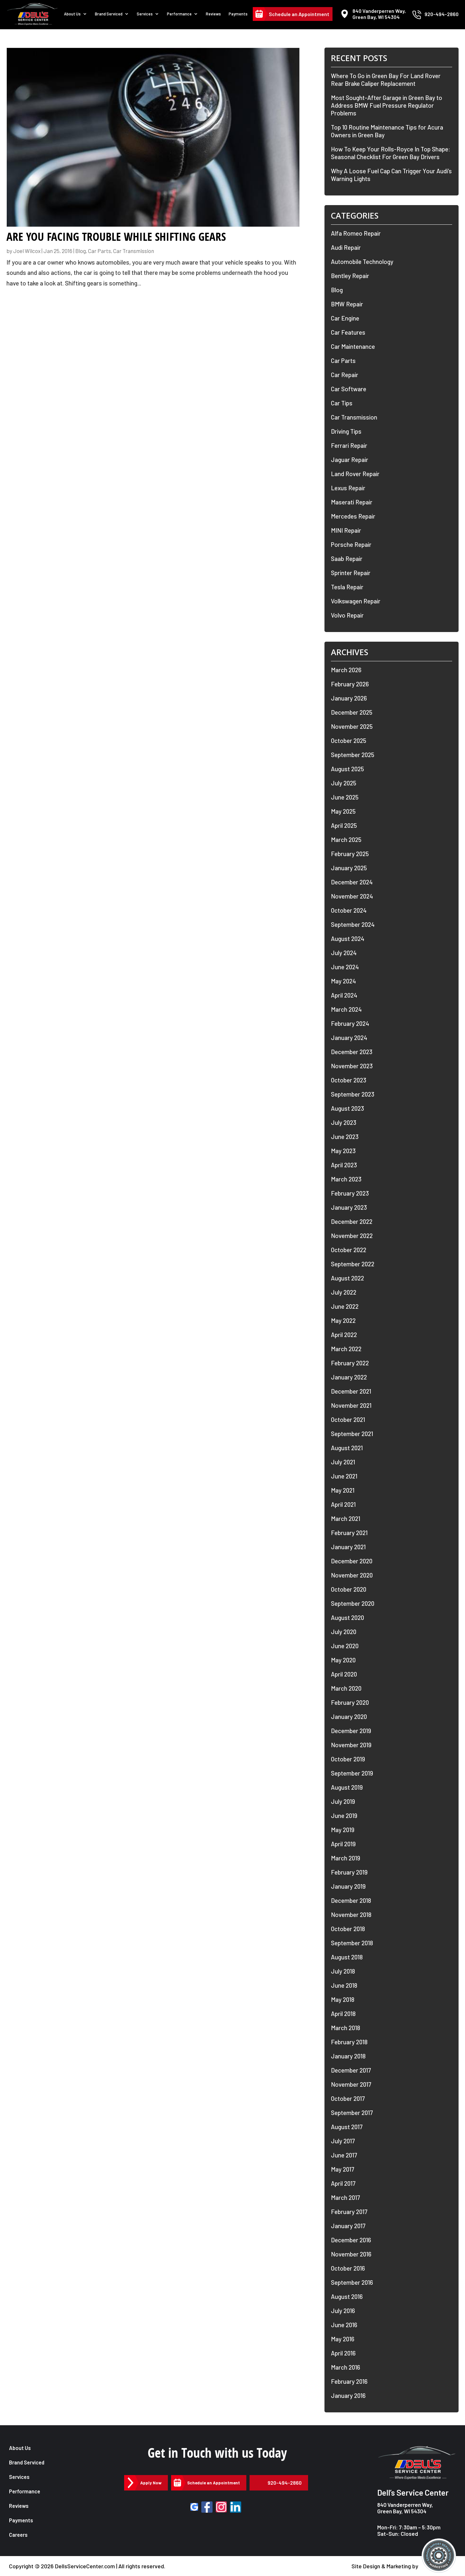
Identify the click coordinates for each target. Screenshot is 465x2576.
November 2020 (352, 1575)
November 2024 (352, 896)
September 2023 (352, 1094)
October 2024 (349, 910)
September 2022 (352, 1264)
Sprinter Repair (350, 572)
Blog (80, 251)
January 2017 (348, 2225)
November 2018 (351, 1914)
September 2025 (352, 754)
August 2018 (347, 1957)
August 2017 (347, 2126)
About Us (79, 16)
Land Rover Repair (355, 473)
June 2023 (345, 1136)
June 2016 (344, 2324)
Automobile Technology (362, 261)
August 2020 (347, 1617)
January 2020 (349, 1716)
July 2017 (343, 2141)
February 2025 (350, 853)
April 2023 (344, 1165)
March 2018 (345, 2027)
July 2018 (343, 1971)
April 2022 (344, 1334)
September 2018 (352, 1943)
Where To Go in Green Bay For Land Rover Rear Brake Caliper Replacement (386, 79)
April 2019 (343, 1844)
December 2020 (351, 1561)
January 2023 (349, 1207)
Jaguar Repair (349, 459)
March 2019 (345, 1858)
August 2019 (347, 1787)
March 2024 (346, 1009)
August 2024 (347, 938)
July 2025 (343, 783)
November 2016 (351, 2254)
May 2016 (342, 2339)
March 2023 (346, 1179)
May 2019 (342, 1829)
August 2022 (347, 1278)
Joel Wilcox (27, 251)
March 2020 (346, 1688)
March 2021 (345, 1518)
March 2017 (345, 2197)
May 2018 (342, 1999)
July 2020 (343, 1631)
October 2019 (348, 1759)
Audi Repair (346, 247)
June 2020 (345, 1646)
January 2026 (349, 698)
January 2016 (348, 2395)
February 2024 (350, 1023)
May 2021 (342, 1490)
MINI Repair (346, 530)
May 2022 (343, 1320)
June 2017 (344, 2155)
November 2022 (352, 1235)
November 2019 (351, 1745)
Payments (239, 16)
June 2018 (344, 1985)
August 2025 (347, 769)
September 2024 (353, 924)
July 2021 (343, 1462)
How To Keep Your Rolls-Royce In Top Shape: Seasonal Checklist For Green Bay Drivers (390, 152)
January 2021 (348, 1546)
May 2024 (343, 981)
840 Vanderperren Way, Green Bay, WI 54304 (405, 2507)
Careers (19, 2534)
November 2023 (352, 1066)
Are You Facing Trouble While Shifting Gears (116, 236)
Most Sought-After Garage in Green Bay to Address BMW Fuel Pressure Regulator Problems (386, 105)
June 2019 (344, 1815)
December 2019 (351, 1730)
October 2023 (348, 1080)
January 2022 (349, 1377)
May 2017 (342, 2169)
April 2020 (344, 1674)
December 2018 (351, 1900)
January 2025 (349, 868)
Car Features (348, 332)
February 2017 (349, 2211)
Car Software (348, 389)
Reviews (215, 16)
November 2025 (352, 726)
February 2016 (349, 2381)
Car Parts (99, 251)
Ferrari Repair (349, 445)
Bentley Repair (350, 275)
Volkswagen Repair (355, 601)
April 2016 (343, 2353)
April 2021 (343, 1504)
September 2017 (352, 2112)
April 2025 (344, 825)
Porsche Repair (351, 544)
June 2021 (344, 1476)
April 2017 (343, 2183)
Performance (183, 16)
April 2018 (343, 2013)
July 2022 (343, 1292)
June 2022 (345, 1306)
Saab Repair (346, 558)
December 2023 (351, 1051)
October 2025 (348, 740)
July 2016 (343, 2310)
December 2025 (351, 712)
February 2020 (350, 1702)
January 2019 (348, 1886)
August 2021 (347, 1447)
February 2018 (349, 2042)
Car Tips (341, 403)
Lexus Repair (348, 488)
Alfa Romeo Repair (356, 233)
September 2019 (352, 1773)
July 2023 (343, 1122)
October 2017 (348, 2098)
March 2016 (345, 2367)
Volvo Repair (347, 615)
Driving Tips (346, 431)
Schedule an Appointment (299, 17)
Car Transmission (133, 251)
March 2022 (346, 1348)
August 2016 (347, 2296)
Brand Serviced (115, 16)
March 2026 (346, 669)
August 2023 (347, 1108)
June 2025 (345, 797)
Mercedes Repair (353, 516)
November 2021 (351, 1405)
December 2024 (352, 882)
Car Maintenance (353, 346)
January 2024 (349, 1037)
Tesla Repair (347, 587)
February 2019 (349, 1872)
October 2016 (348, 2268)
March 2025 (346, 839)
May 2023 (343, 1150)
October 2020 (348, 1589)
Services (149, 16)
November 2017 (351, 2084)
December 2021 (351, 1391)
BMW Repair (347, 304)
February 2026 (350, 684)
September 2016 (352, 2282)
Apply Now (151, 2483)
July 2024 (344, 952)
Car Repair (344, 374)
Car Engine (345, 318)
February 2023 (350, 1193)
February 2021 (349, 1532)
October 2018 (348, 1928)
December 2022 (351, 1221)
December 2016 (351, 2240)
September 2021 (352, 1433)
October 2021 (348, 1419)
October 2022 (348, 1249)
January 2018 (348, 2056)
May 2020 (343, 1660)
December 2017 (351, 2070)
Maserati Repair (351, 502)
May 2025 (343, 811)
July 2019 (343, 1801)
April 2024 (344, 995)
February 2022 (350, 1363)
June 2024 (345, 967)
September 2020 (352, 1603)
